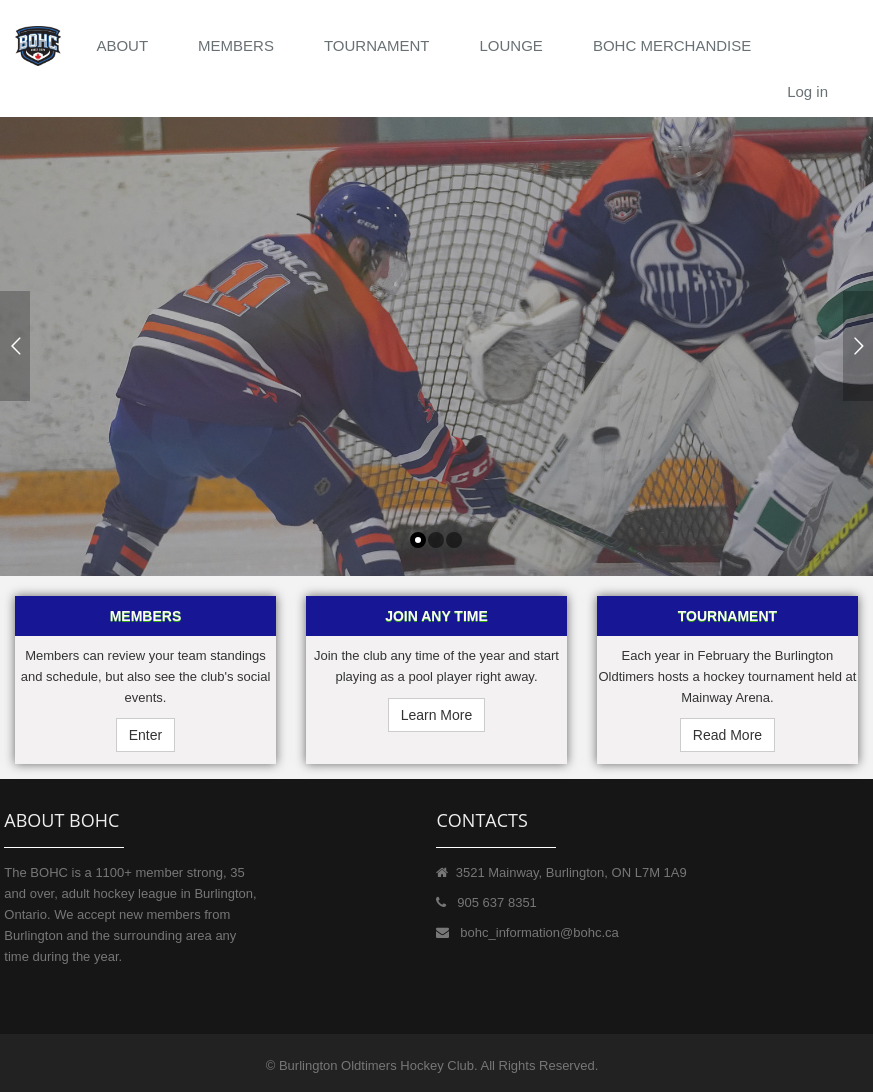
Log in (807, 91)
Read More (727, 735)
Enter (145, 735)
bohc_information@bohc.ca (539, 932)
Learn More (437, 715)
